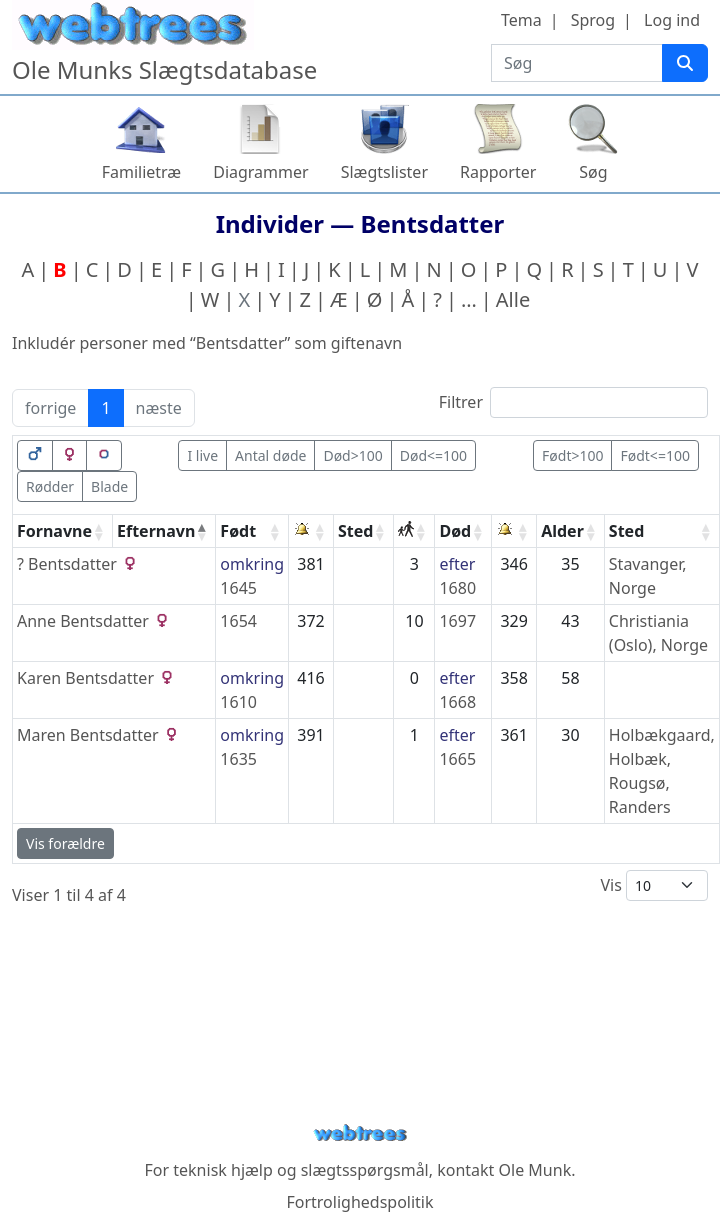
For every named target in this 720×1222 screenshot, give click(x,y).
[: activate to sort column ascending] (311, 531)
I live (202, 455)
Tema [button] (521, 20)
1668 (457, 702)
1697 (457, 621)
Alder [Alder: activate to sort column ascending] (562, 531)
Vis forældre (65, 843)
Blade (109, 486)
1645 (238, 588)
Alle (513, 299)
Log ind (672, 20)
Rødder (50, 486)
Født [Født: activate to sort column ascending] (238, 531)
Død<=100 (433, 455)
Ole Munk (535, 1170)
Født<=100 (654, 455)
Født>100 (572, 455)
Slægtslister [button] (384, 172)
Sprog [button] (593, 20)
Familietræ (142, 172)
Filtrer (573, 402)
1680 (457, 588)
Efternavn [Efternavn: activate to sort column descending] (156, 531)
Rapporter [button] (498, 172)
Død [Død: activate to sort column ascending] (455, 531)
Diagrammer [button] (260, 172)
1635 (238, 759)
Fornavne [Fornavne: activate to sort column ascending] (54, 531)
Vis (654, 885)
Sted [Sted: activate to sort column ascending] (355, 531)
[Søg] (685, 63)
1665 (457, 759)
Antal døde (270, 455)
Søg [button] (593, 172)
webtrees (360, 1133)
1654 (238, 621)
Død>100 (352, 455)
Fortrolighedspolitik (359, 1202)
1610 (238, 702)
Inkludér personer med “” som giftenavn (207, 343)
